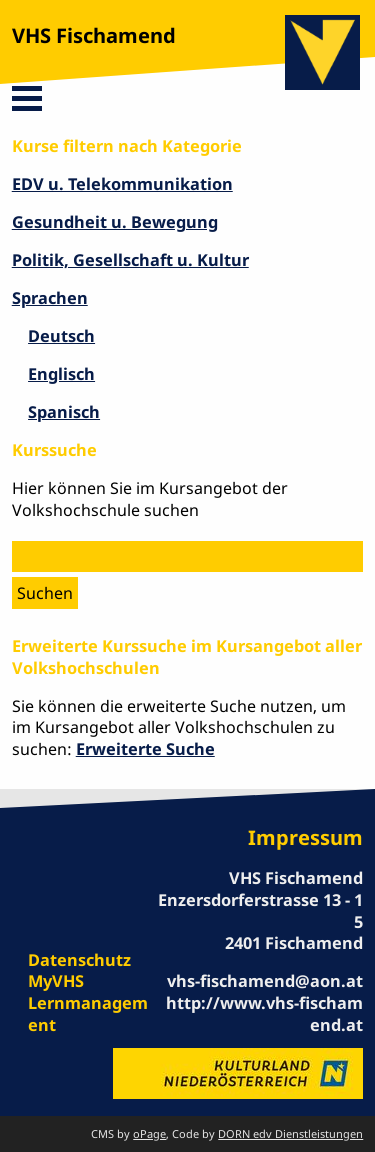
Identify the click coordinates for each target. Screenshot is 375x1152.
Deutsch (61, 336)
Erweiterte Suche (145, 749)
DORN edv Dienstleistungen (290, 1133)
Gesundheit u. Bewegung (115, 222)
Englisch (61, 374)
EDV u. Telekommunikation (122, 184)
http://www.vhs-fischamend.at (264, 1014)
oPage (149, 1133)
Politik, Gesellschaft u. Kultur (130, 260)
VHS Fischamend (94, 35)
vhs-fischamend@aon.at (265, 981)
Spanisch (64, 412)
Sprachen (50, 298)
